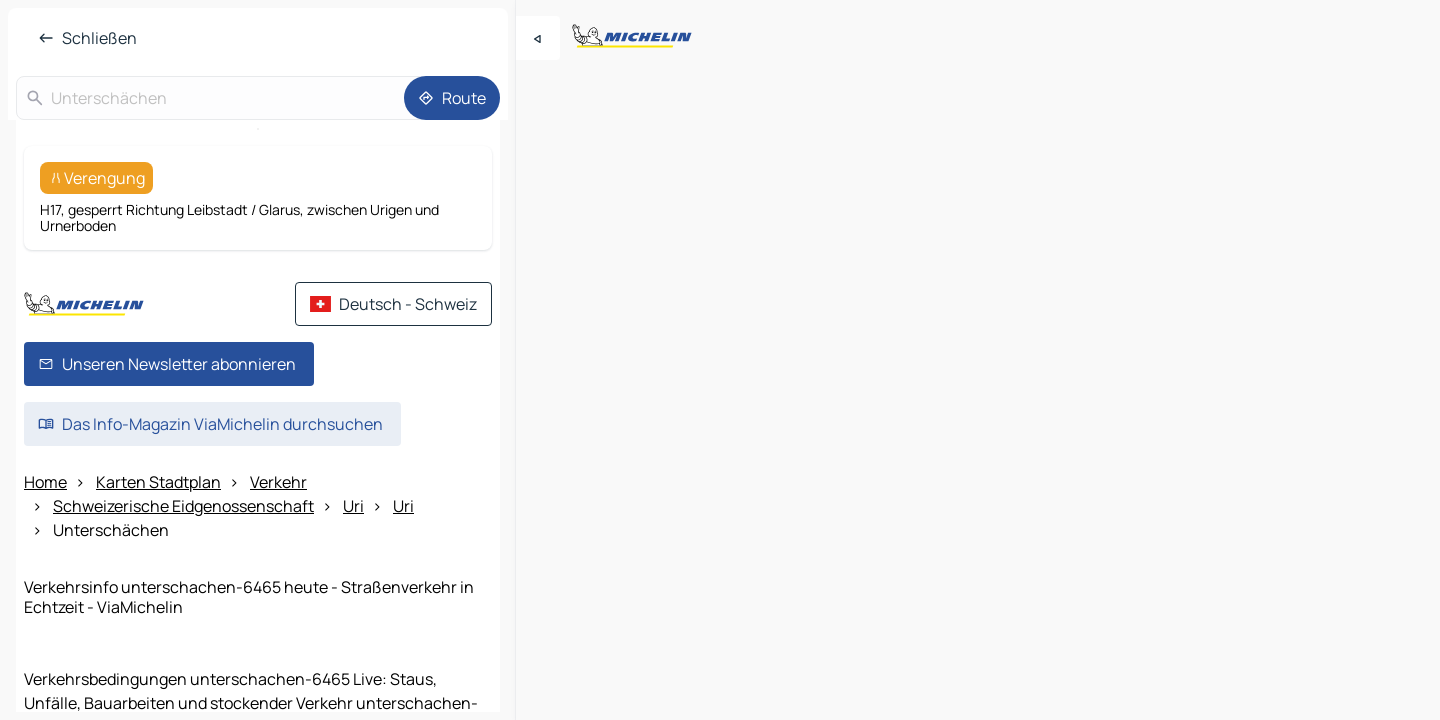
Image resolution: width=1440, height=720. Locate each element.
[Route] (452, 98)
